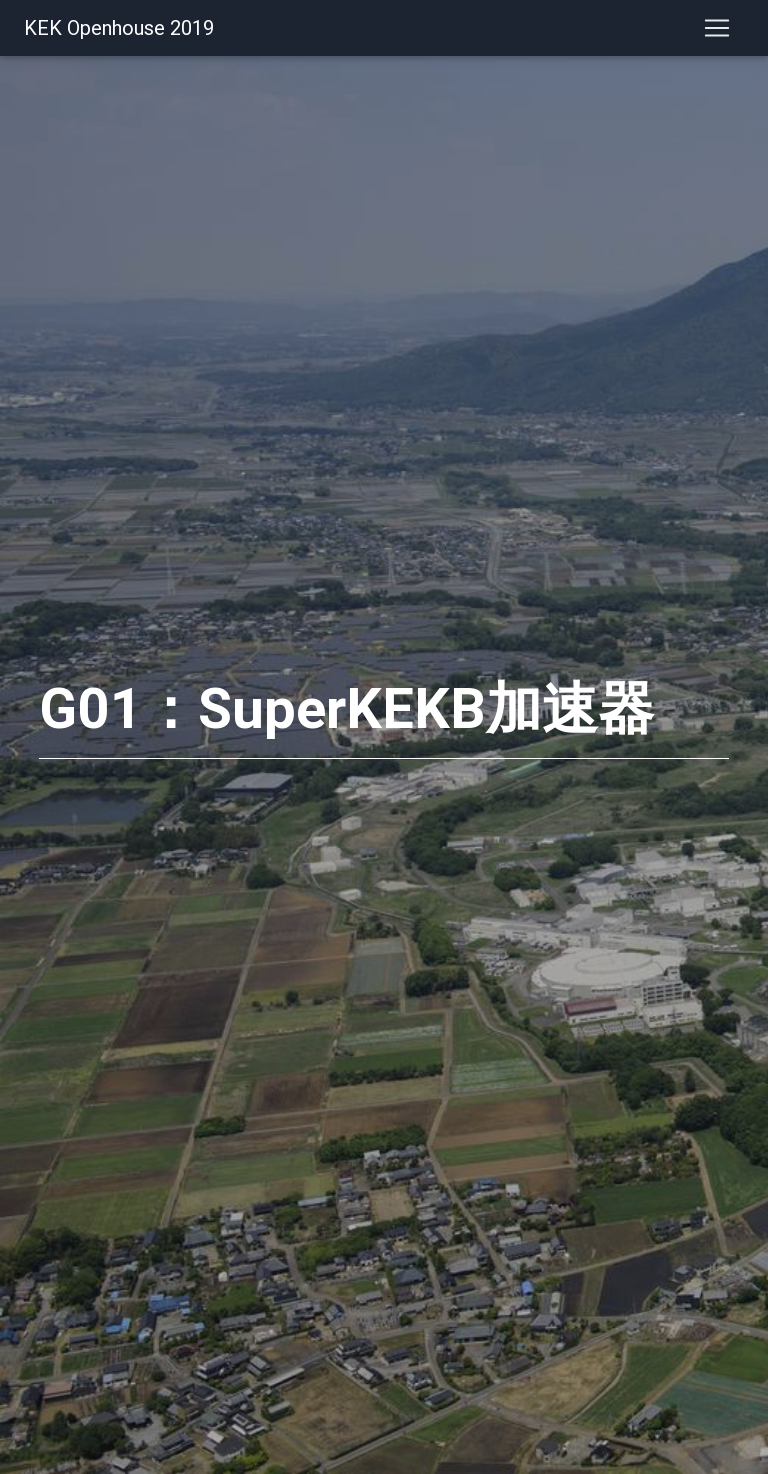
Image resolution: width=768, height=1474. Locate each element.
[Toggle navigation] (717, 32)
